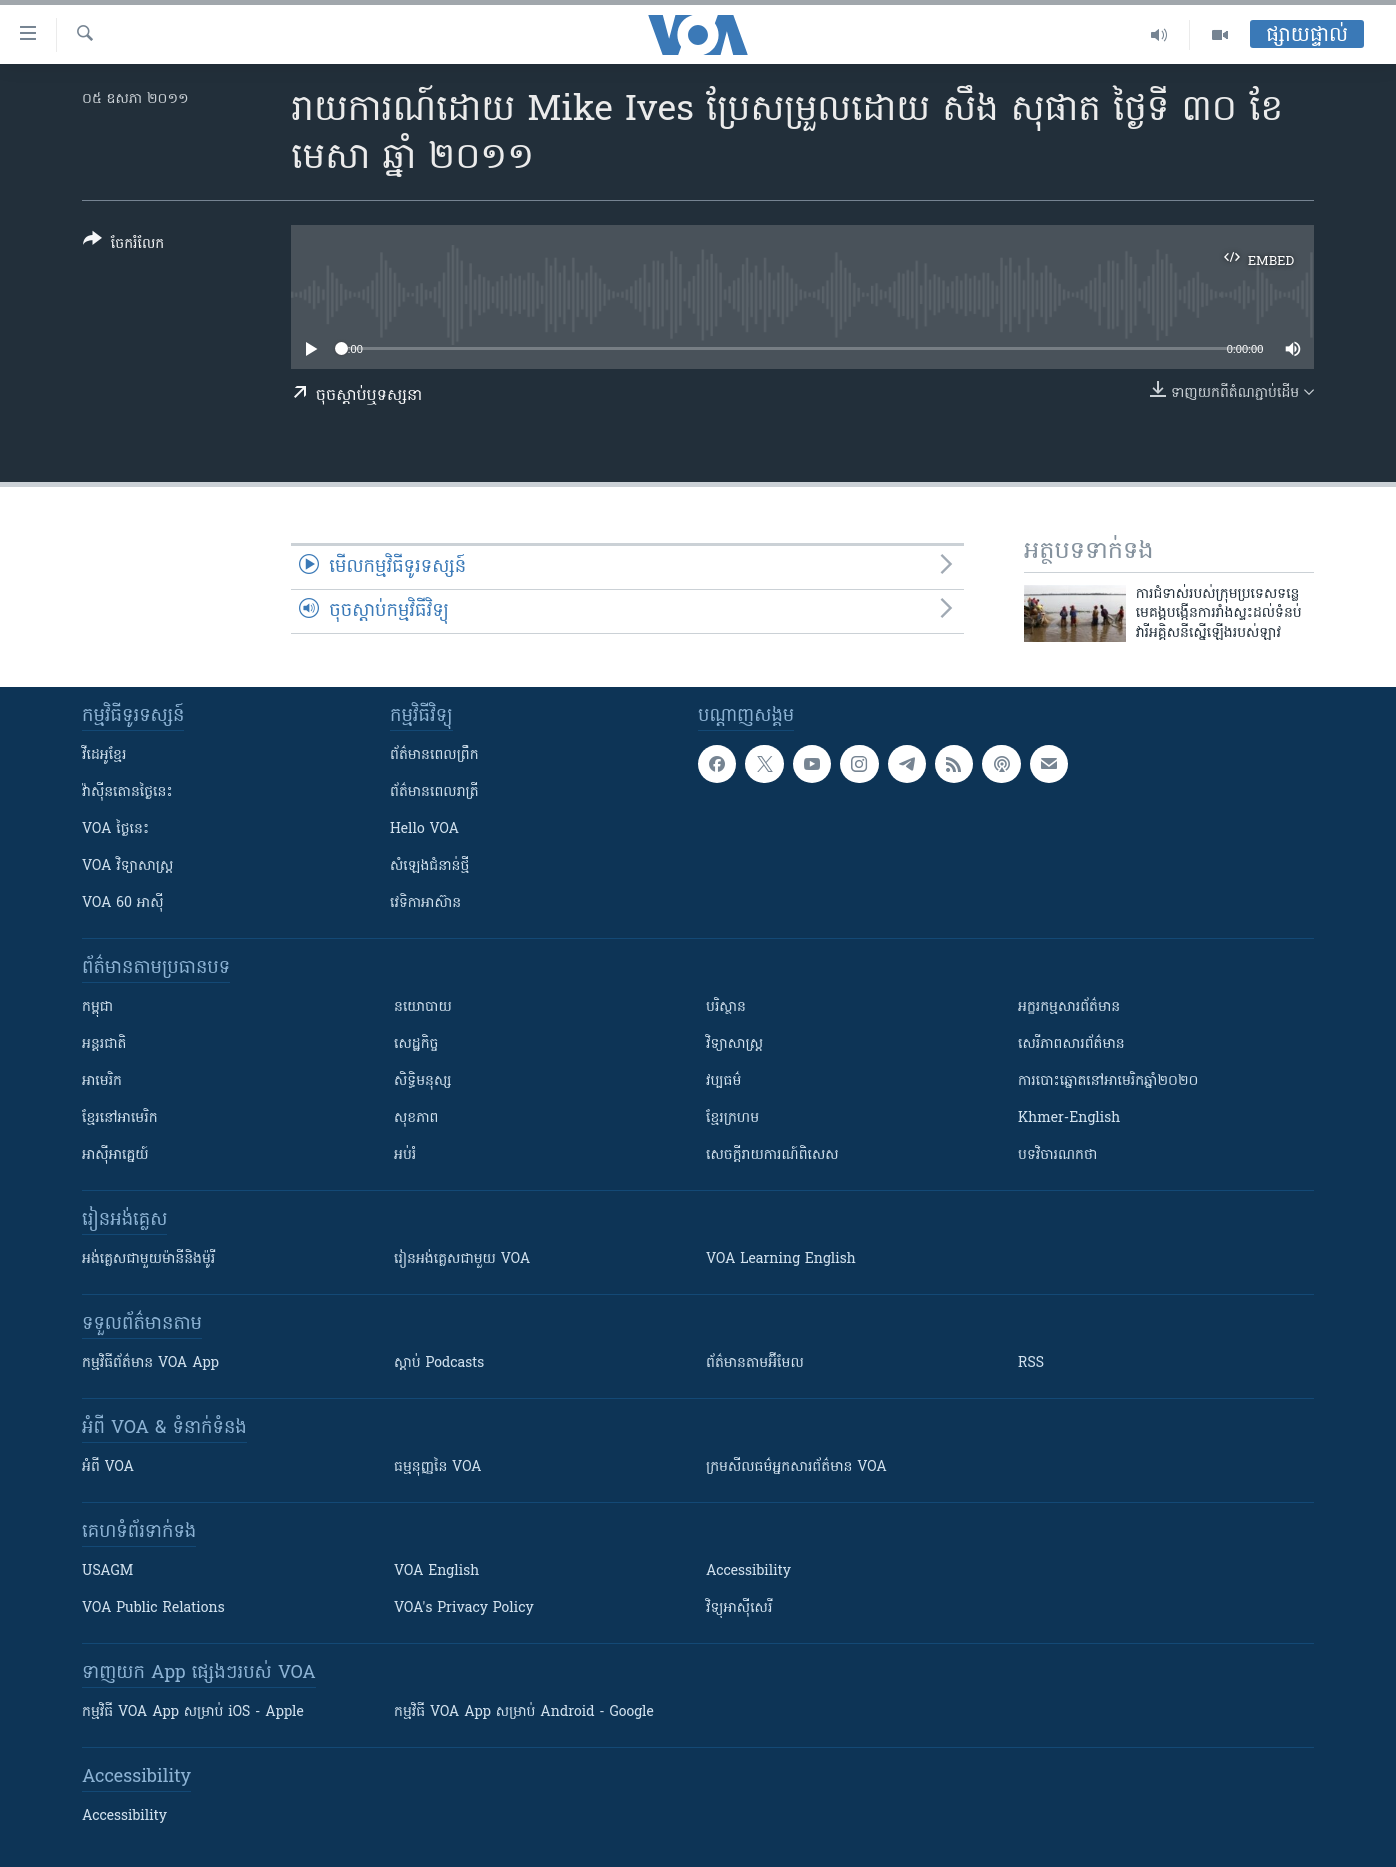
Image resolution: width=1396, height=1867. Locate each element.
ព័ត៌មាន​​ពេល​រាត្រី (434, 792)
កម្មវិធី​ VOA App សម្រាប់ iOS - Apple (193, 1712)
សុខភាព (416, 1118)
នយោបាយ (423, 1007)
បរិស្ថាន (726, 1007)
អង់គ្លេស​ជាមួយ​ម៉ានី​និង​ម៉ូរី (148, 1259)
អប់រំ (405, 1155)
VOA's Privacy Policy (464, 1608)
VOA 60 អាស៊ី (123, 903)
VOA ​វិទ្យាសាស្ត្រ (127, 866)
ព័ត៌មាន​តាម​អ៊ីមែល (755, 1363)
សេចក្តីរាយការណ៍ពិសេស (772, 1155)
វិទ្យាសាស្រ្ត (734, 1044)
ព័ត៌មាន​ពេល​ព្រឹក (434, 755)
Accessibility (748, 1571)
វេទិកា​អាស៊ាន (425, 903)
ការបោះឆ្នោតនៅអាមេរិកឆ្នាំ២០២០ (1108, 1081)
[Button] (123, 245)
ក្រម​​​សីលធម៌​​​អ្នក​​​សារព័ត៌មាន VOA (796, 1467)
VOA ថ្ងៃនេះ (115, 829)
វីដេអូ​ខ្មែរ (104, 755)
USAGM (107, 1571)
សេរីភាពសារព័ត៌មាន (1071, 1044)
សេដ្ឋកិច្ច (416, 1044)
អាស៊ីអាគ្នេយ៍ (115, 1155)
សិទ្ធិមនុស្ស (423, 1081)
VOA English (436, 1571)
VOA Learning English (781, 1259)
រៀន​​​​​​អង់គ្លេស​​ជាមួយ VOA (462, 1259)
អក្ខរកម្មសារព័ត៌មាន (1069, 1007)
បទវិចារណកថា (1057, 1155)
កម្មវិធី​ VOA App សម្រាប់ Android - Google (524, 1712)
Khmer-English (1069, 1118)
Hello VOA (424, 829)
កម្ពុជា (97, 1007)
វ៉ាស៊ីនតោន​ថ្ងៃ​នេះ (127, 792)
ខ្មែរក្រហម (732, 1118)
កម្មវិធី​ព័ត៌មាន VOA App (150, 1363)
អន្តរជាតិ (104, 1044)
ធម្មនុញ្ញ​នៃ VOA (438, 1467)
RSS (1031, 1363)
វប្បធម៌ (723, 1081)
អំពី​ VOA (108, 1467)
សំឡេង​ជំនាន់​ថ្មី (429, 866)
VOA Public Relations (153, 1608)
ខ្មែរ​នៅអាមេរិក (120, 1118)
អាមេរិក (102, 1081)
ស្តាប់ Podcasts (439, 1363)
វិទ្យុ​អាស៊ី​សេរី (739, 1608)
